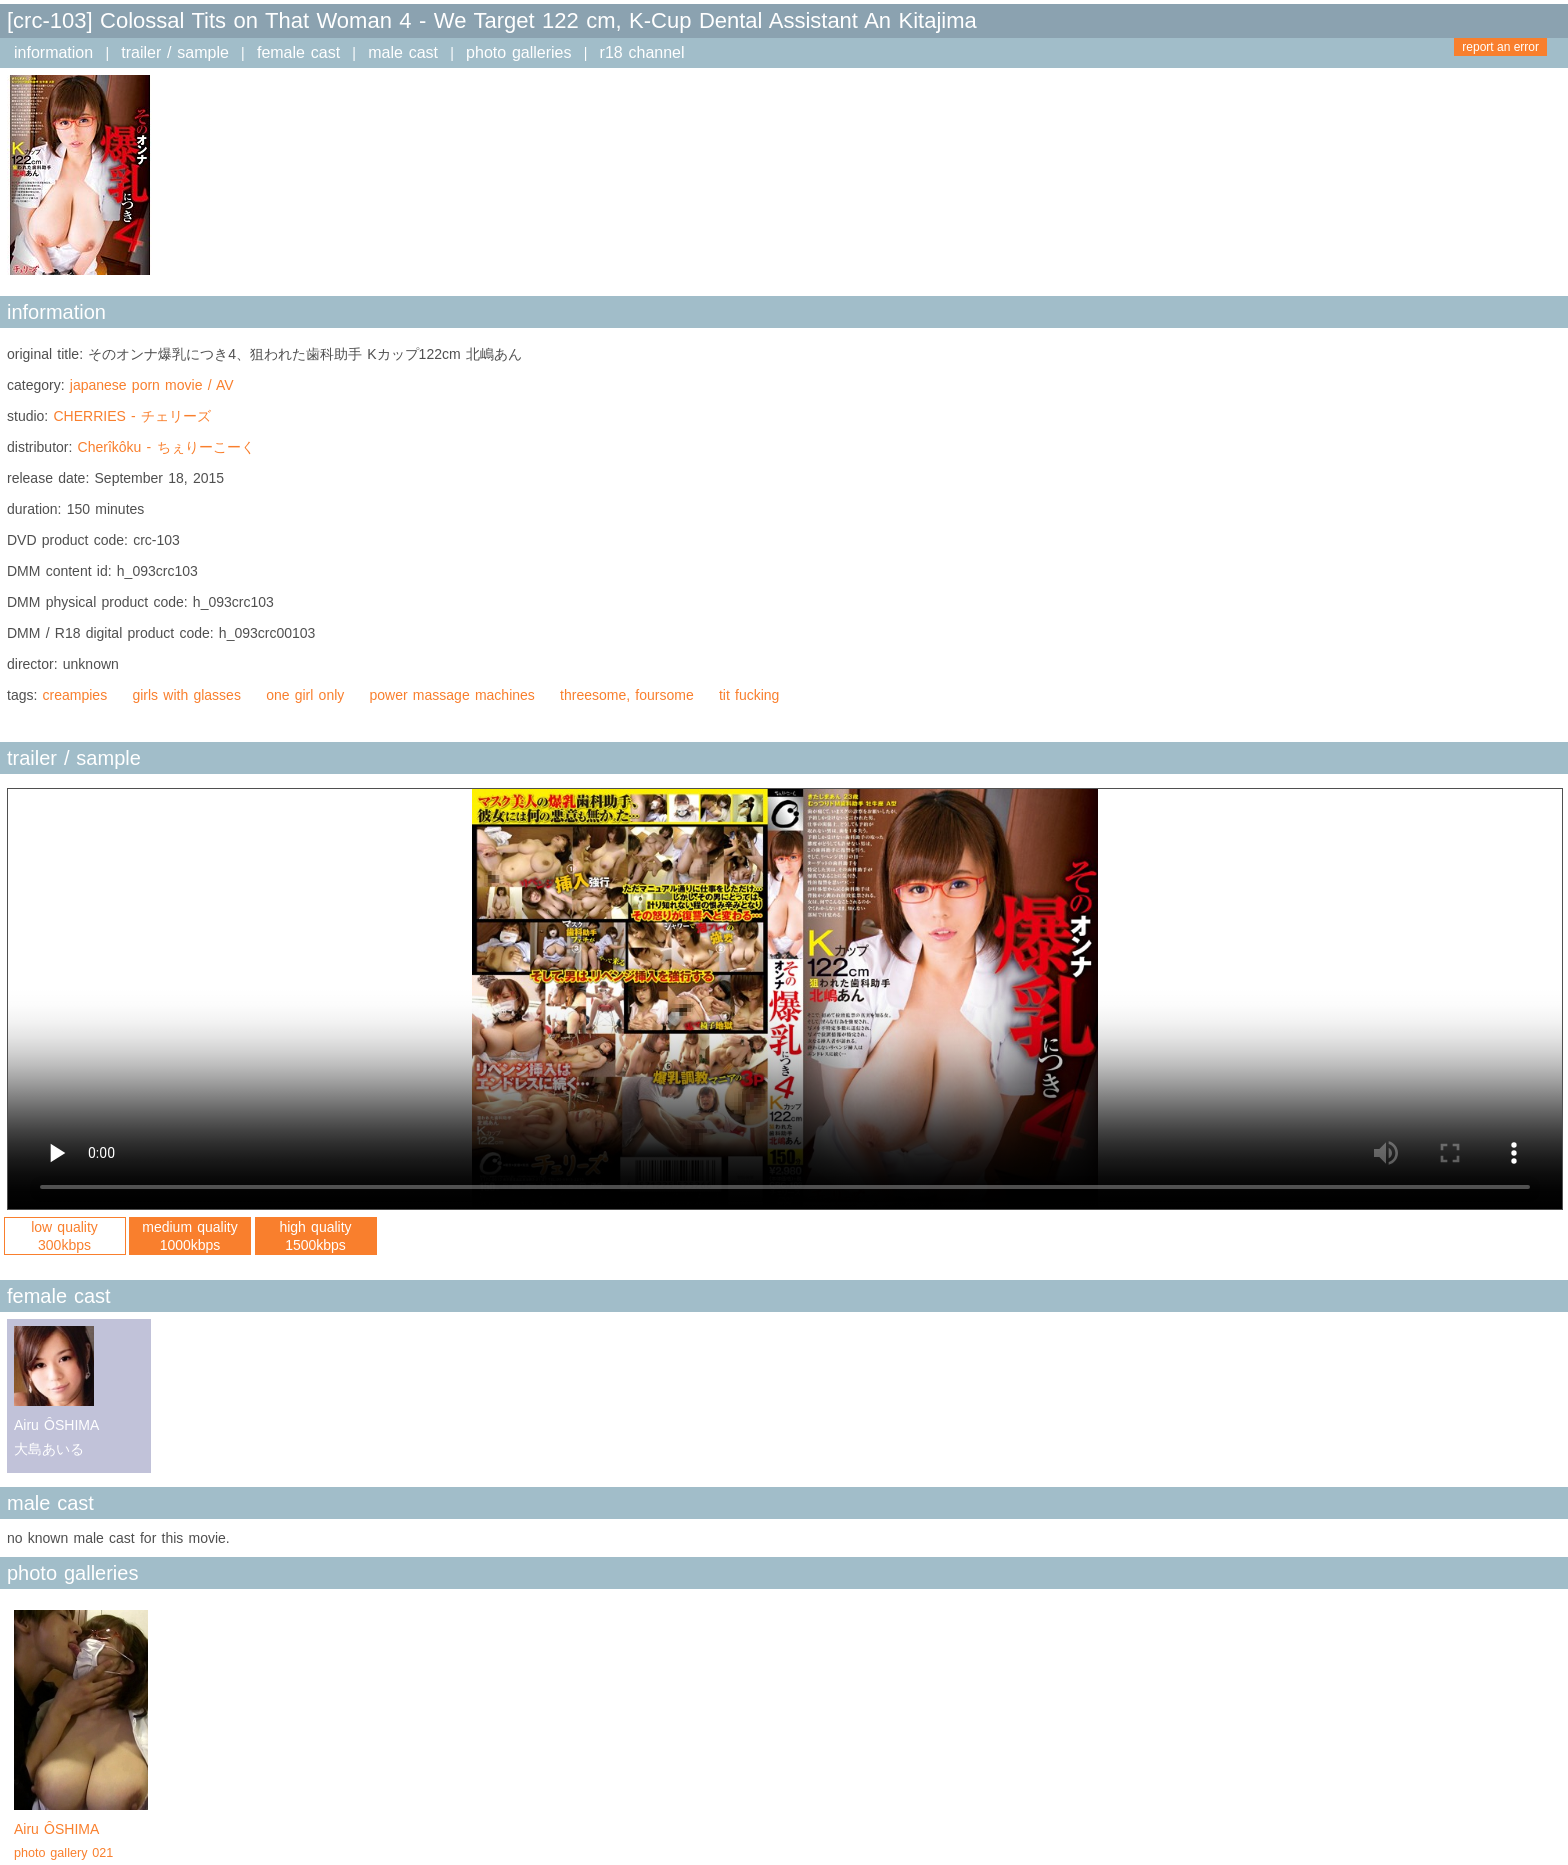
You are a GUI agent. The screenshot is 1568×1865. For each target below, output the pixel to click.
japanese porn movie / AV (152, 385)
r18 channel (642, 52)
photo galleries (518, 52)
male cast (403, 52)
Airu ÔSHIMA (81, 1843)
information (53, 52)
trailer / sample (175, 52)
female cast (298, 52)
